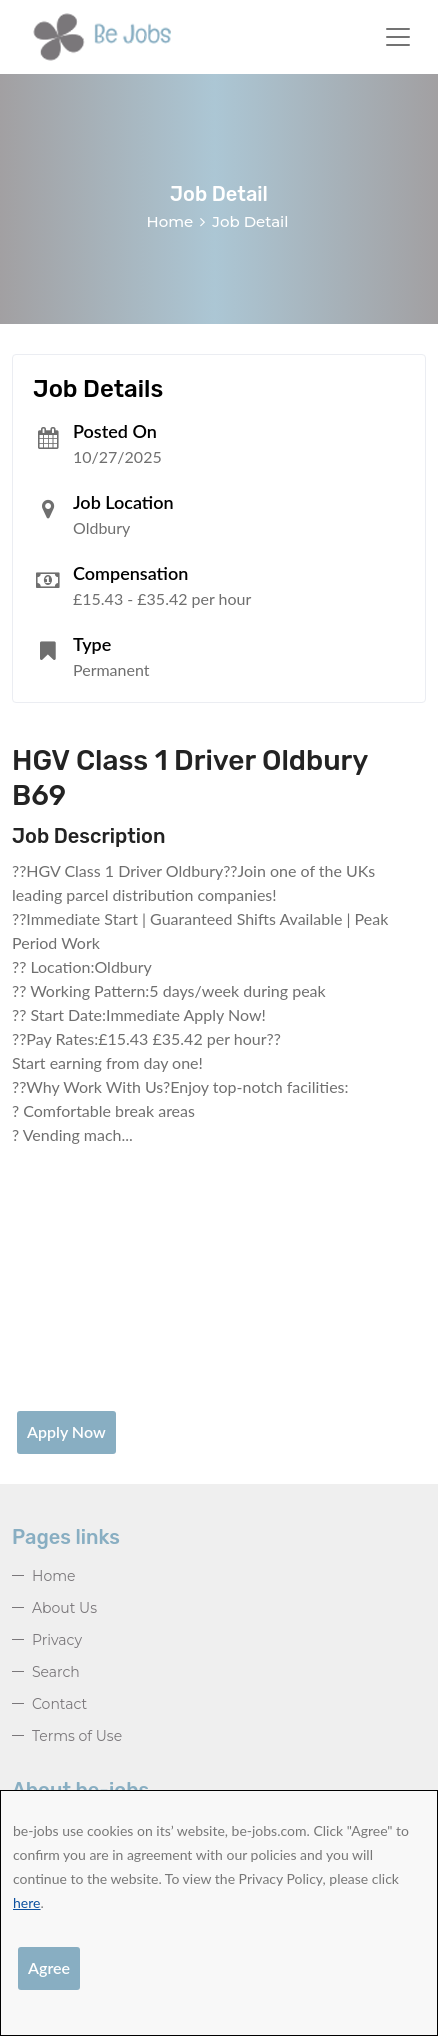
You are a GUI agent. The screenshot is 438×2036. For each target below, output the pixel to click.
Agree (49, 1967)
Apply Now (66, 1431)
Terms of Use (77, 1736)
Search (56, 1672)
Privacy (57, 1640)
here (26, 1902)
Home (170, 221)
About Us (64, 1608)
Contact (59, 1704)
